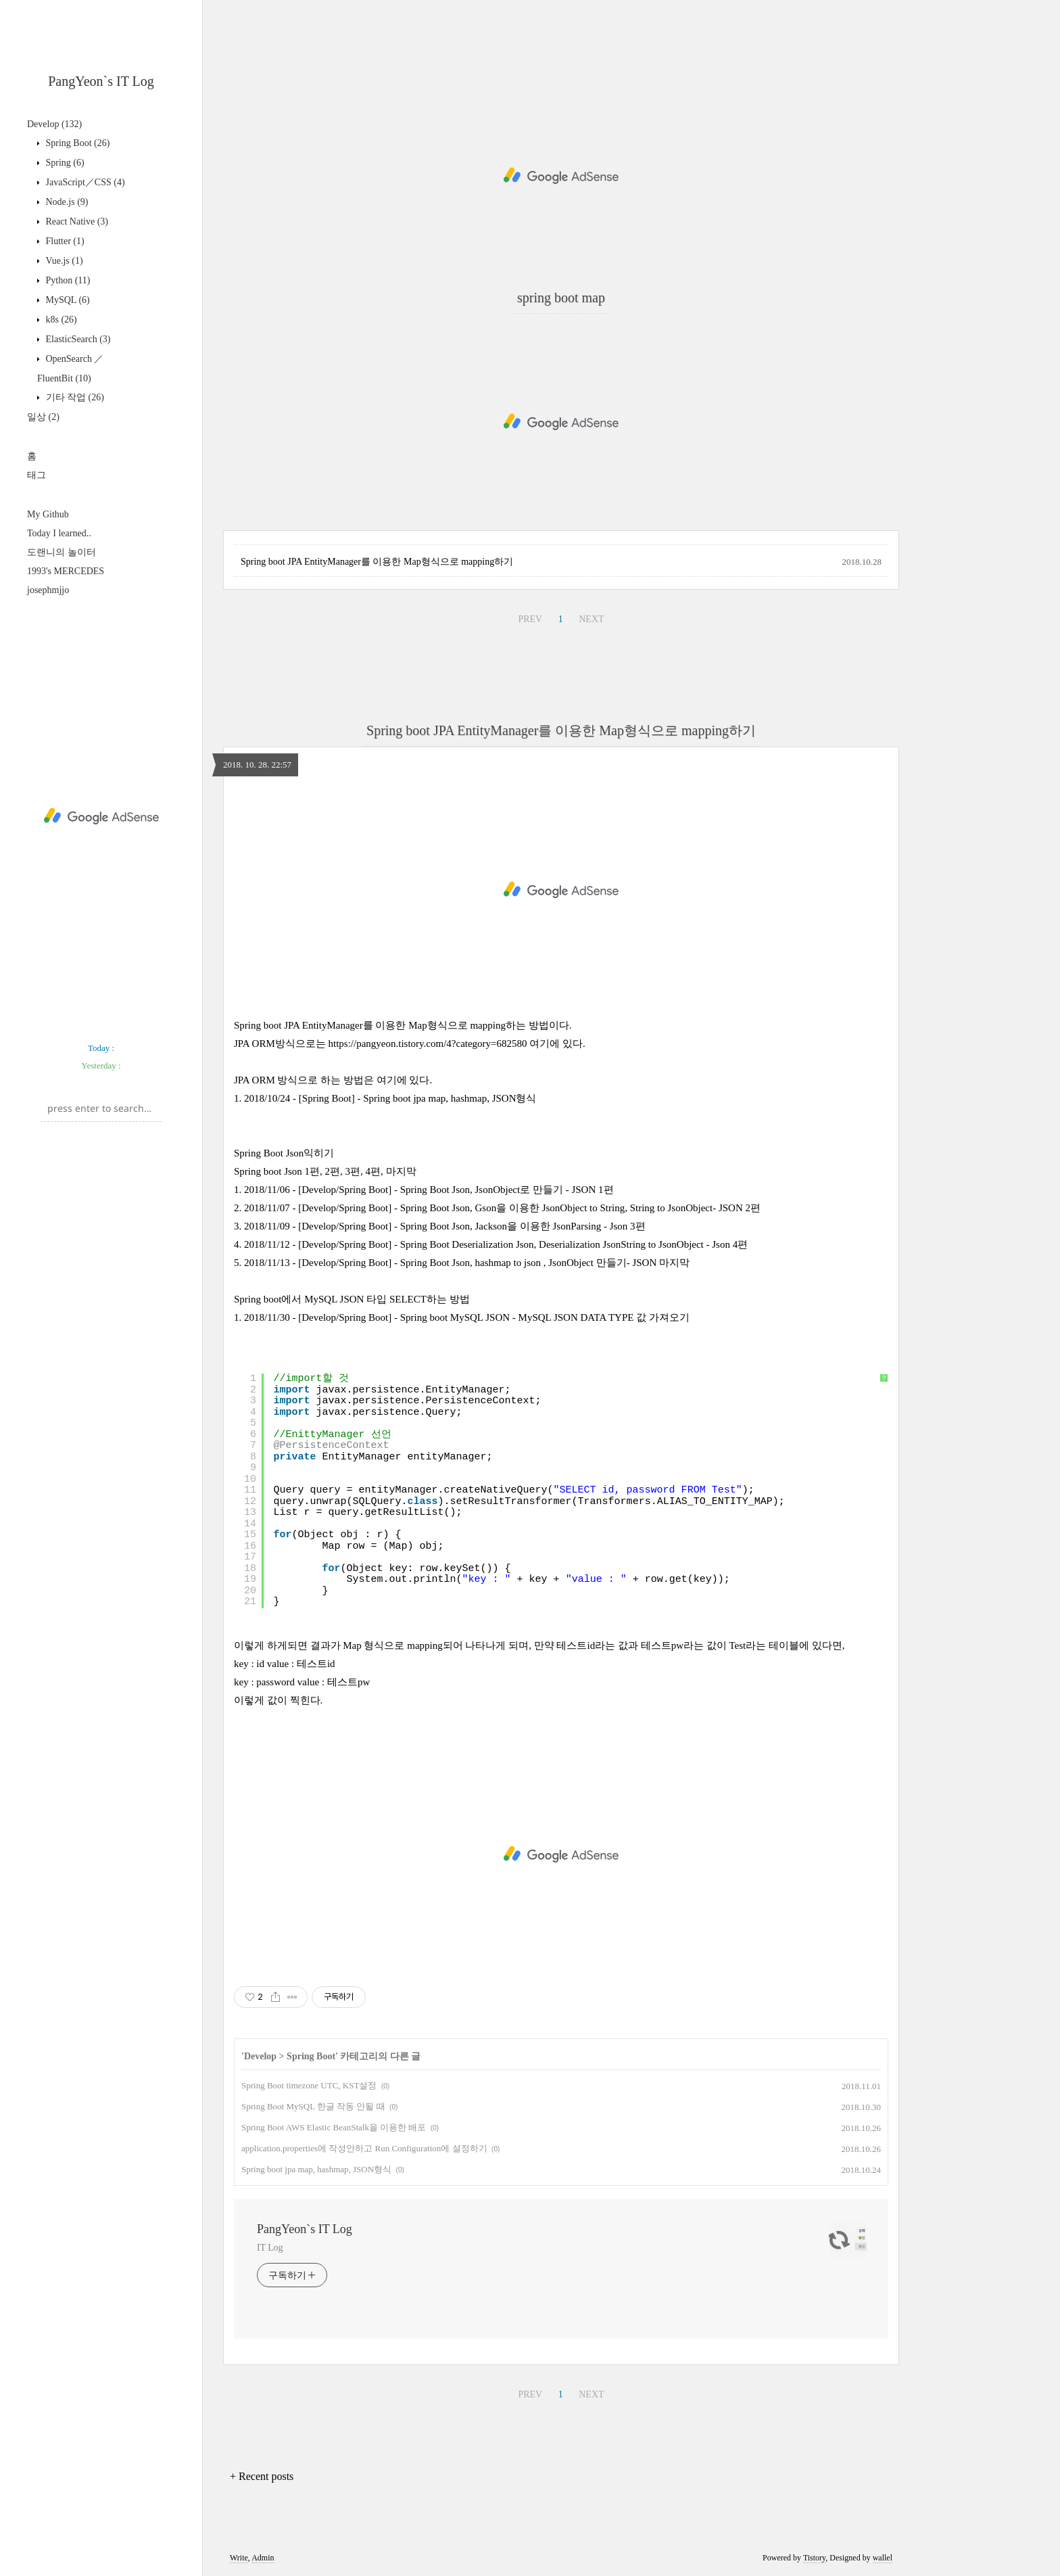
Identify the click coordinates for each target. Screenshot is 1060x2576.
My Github (48, 514)
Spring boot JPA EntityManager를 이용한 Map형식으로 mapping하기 (377, 562)
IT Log (270, 2248)
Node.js (66, 202)
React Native (75, 221)
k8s (60, 319)
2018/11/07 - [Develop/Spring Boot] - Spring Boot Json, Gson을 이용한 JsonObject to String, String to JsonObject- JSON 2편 (502, 1207)
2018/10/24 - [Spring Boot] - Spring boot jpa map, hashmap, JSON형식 (390, 1098)
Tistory (814, 2557)
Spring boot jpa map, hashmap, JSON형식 (316, 2169)
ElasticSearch (77, 339)
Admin (262, 2557)
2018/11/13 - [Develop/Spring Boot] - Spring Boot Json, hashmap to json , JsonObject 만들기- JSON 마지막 (467, 1262)
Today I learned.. (59, 533)
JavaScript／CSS (84, 182)
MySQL (66, 300)
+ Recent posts (261, 2476)
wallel (882, 2557)
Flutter (64, 241)
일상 (43, 417)
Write (239, 2557)
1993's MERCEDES (65, 571)
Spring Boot (76, 143)
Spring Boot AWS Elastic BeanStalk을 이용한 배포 (333, 2127)
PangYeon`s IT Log (101, 81)
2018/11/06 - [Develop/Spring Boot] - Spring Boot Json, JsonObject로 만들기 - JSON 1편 (429, 1189)
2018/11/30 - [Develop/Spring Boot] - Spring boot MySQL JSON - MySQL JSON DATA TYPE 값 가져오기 (467, 1317)
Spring (64, 163)
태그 (36, 475)
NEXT (591, 619)
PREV (530, 619)
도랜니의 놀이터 (61, 552)
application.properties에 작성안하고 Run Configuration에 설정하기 (364, 2148)
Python (67, 280)
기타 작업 (73, 397)
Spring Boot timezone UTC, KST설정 (309, 2085)
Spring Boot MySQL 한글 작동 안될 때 (313, 2106)
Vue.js (63, 261)
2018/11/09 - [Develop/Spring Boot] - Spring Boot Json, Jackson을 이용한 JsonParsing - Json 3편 (445, 1226)
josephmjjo (48, 590)
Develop (54, 124)
